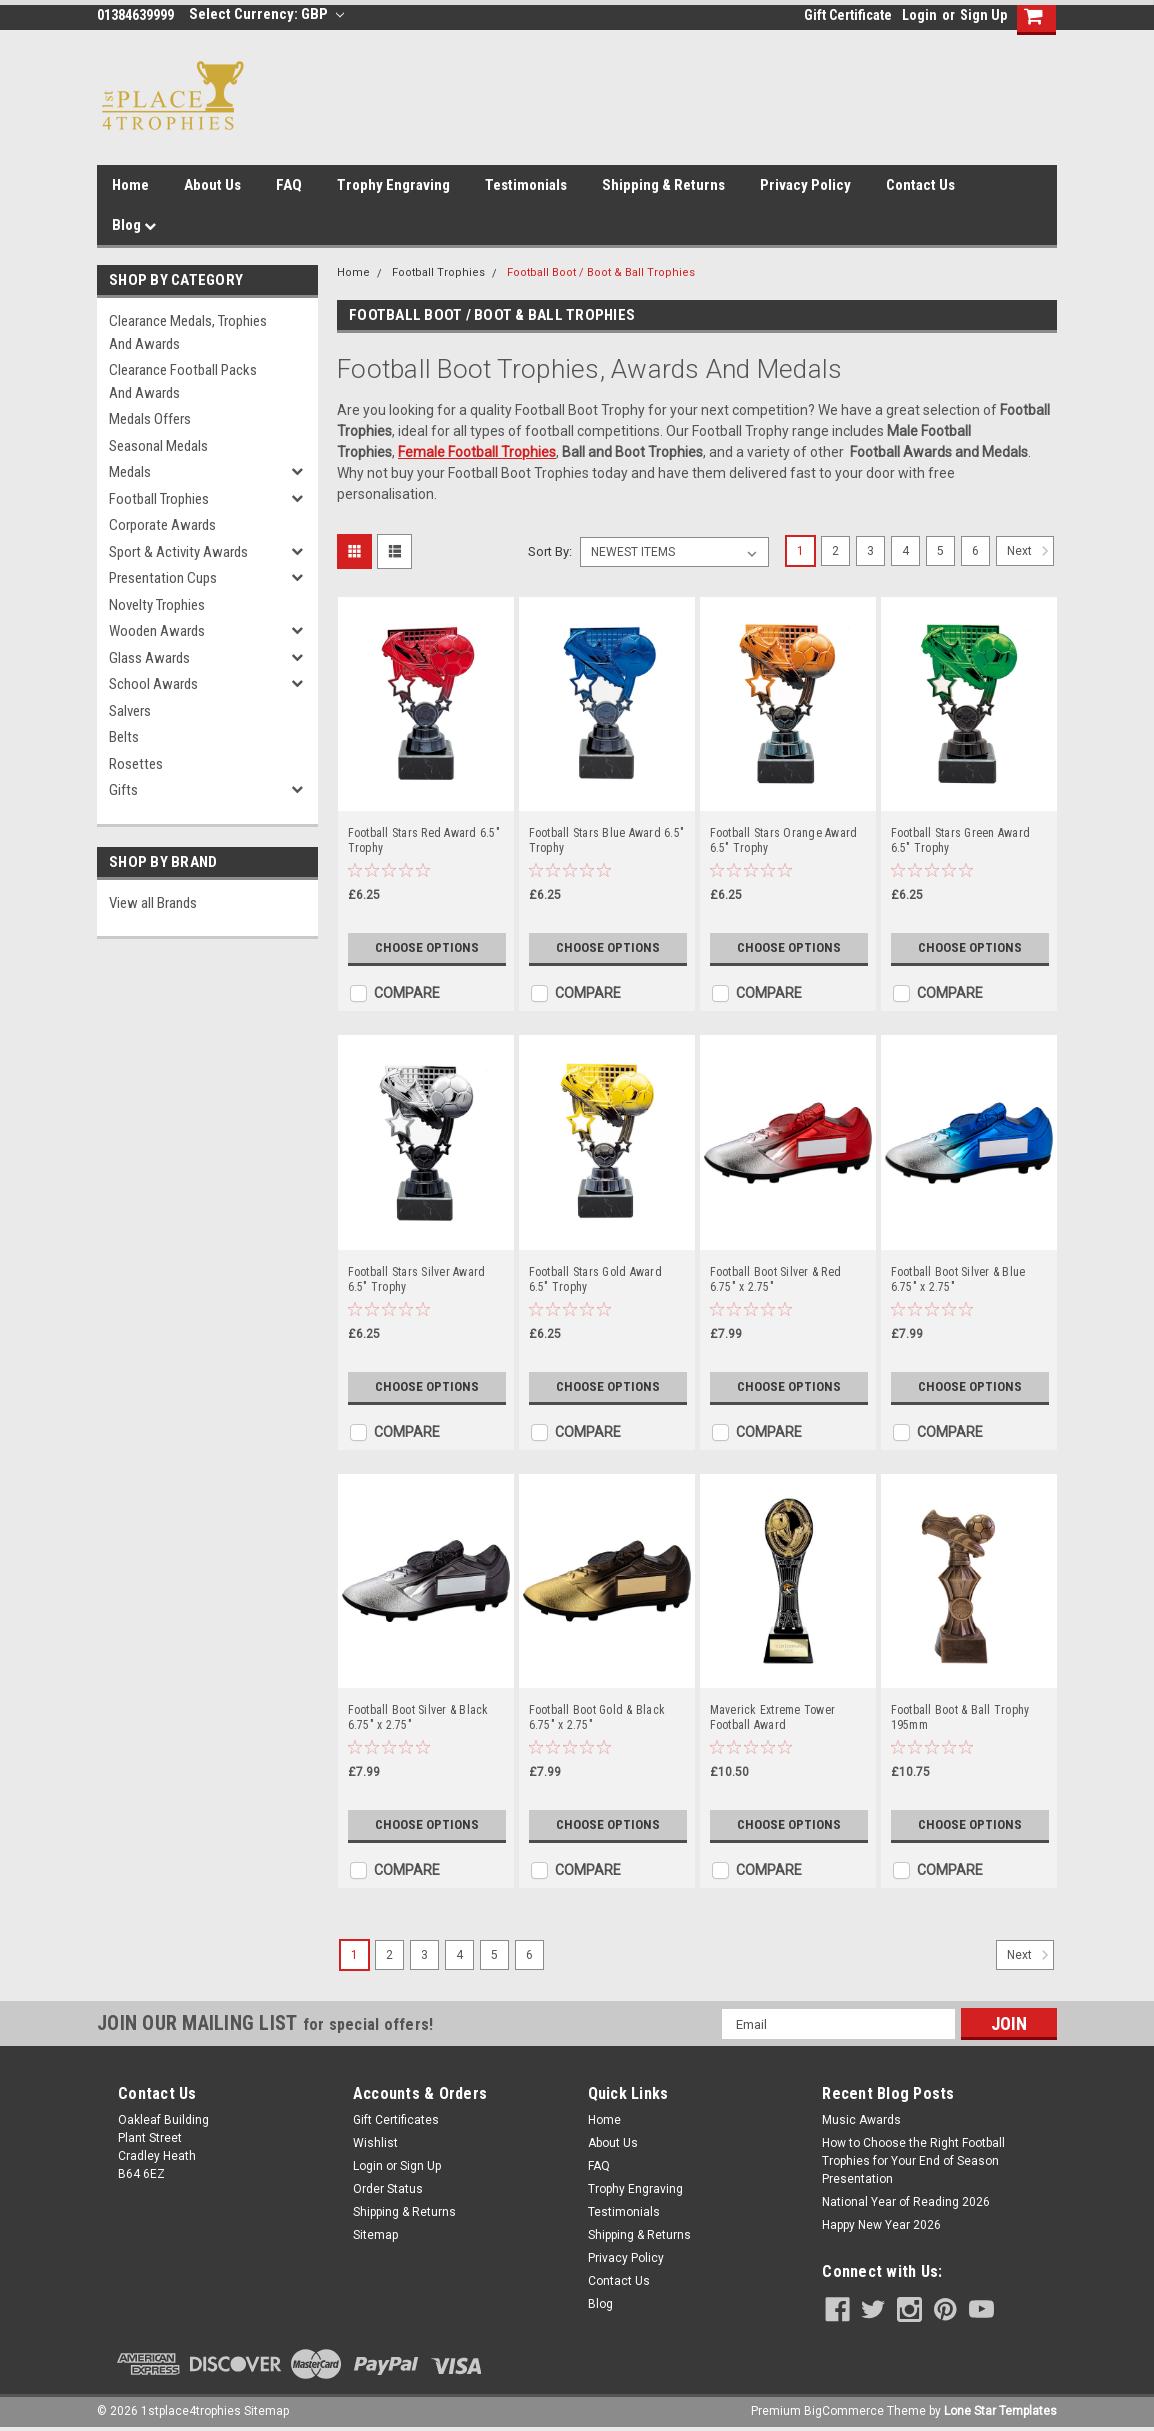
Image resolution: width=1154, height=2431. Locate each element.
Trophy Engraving (393, 185)
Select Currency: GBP (266, 14)
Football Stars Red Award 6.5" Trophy (424, 840)
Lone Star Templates (1000, 2411)
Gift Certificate (848, 15)
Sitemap (375, 2235)
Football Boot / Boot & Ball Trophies (601, 272)
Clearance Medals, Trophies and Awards (188, 332)
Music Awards (861, 2120)
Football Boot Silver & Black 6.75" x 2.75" (418, 1717)
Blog (134, 225)
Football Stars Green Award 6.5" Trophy (961, 840)
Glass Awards (149, 658)
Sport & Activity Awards (178, 552)
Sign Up (983, 15)
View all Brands (153, 903)
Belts (124, 737)
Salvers (130, 711)
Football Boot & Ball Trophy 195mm (960, 1717)
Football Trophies (159, 499)
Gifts (123, 790)
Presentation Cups (163, 578)
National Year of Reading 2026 (906, 2202)
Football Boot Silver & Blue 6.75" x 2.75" (958, 1279)
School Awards (153, 684)
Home (130, 185)
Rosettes (136, 764)
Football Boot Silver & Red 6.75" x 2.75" (776, 1279)
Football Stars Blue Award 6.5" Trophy (607, 840)
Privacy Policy (805, 185)
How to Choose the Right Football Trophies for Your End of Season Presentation (913, 2161)
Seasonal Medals (158, 446)
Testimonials (526, 185)
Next (1030, 551)
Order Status (388, 2189)
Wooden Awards (157, 631)
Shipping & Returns (663, 185)
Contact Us (920, 185)
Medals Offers (150, 419)
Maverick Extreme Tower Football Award (773, 1717)
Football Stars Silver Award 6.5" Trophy (417, 1279)
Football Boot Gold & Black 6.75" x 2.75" (597, 1717)
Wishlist (375, 2143)
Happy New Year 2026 (881, 2225)
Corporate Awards (162, 525)
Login (919, 15)
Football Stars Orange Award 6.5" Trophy (784, 840)
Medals (130, 472)
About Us (212, 185)
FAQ (289, 185)
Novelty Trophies (157, 605)
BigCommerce (844, 2411)
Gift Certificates (396, 2120)
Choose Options (427, 948)
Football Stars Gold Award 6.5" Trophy (595, 1279)
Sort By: (550, 551)
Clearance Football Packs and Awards (183, 381)
